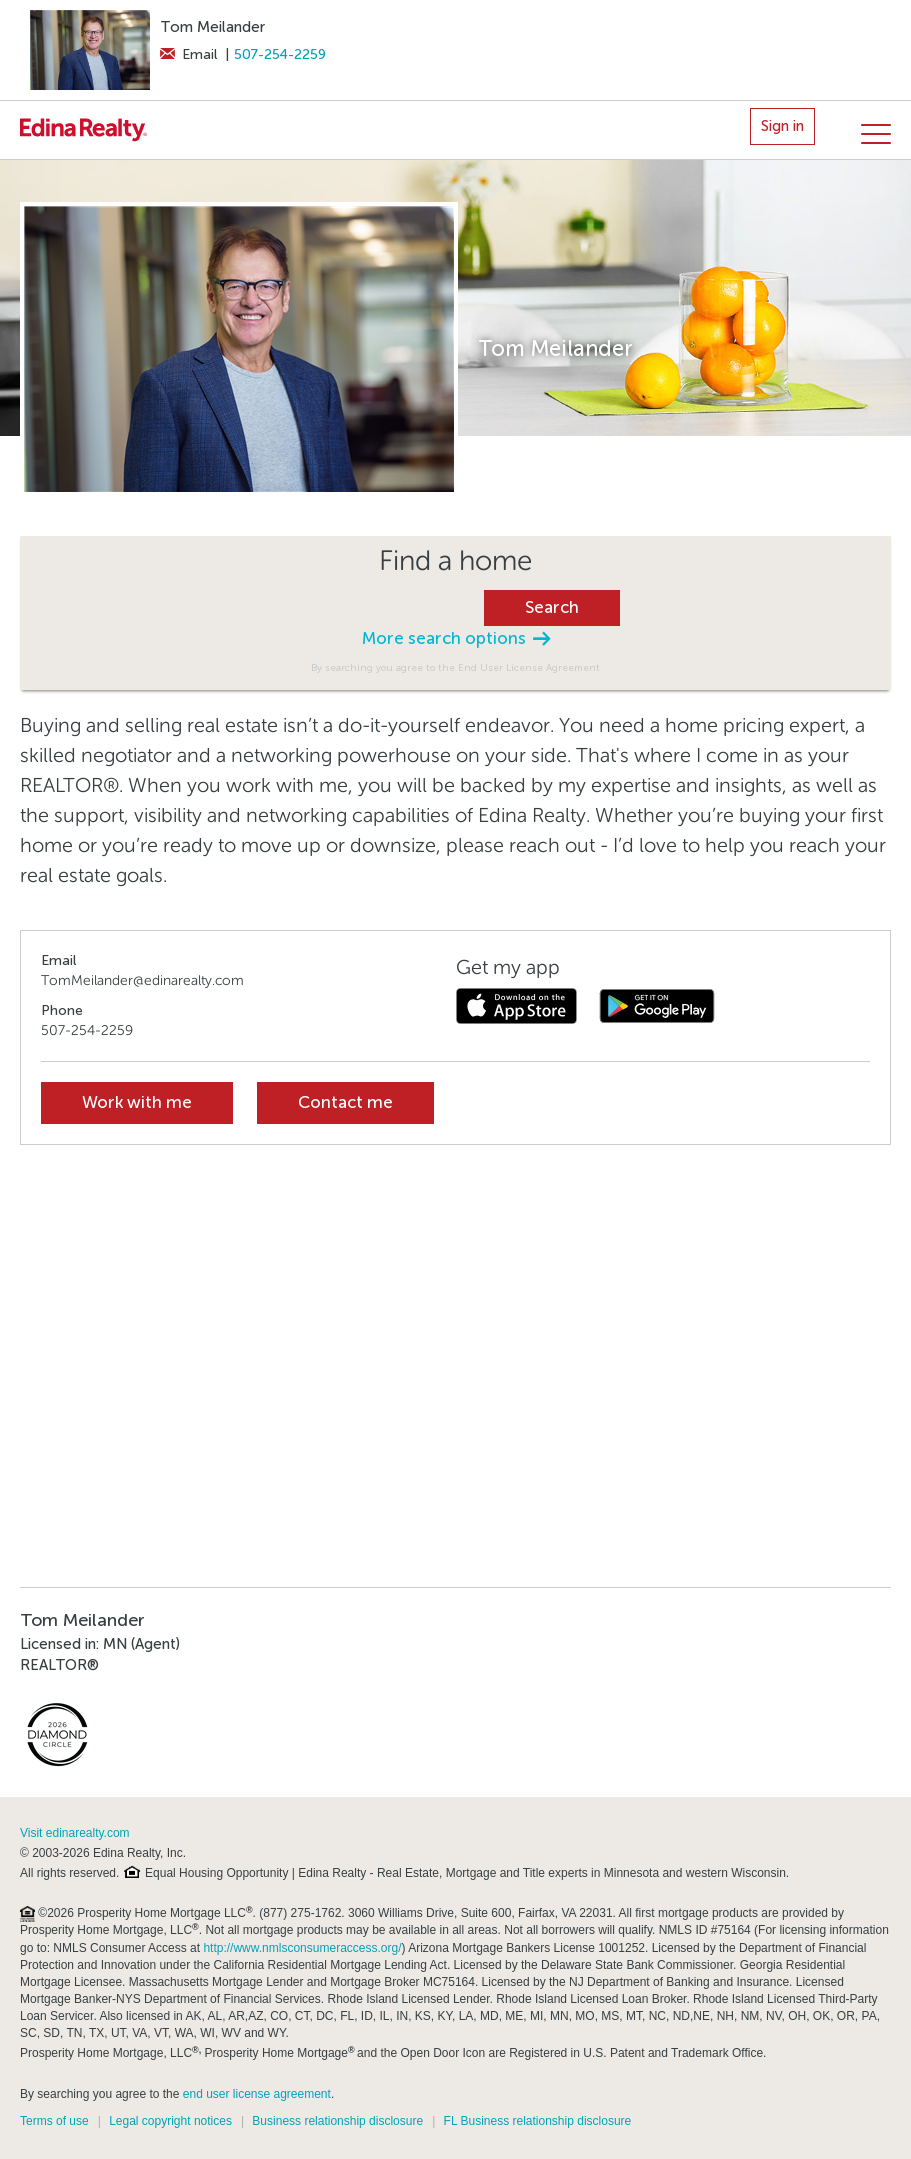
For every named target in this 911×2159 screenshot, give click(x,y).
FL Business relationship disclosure (538, 2121)
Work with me (137, 1102)
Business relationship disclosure (337, 2121)
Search (552, 607)
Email (188, 54)
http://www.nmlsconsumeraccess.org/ (302, 1948)
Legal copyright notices (170, 2121)
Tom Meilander (212, 27)
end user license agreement (257, 2094)
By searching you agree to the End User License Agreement (455, 667)
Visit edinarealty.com (75, 1833)
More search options (456, 638)
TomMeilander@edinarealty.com (142, 980)
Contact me (345, 1102)
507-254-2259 (280, 54)
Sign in (782, 126)
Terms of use (54, 2121)
